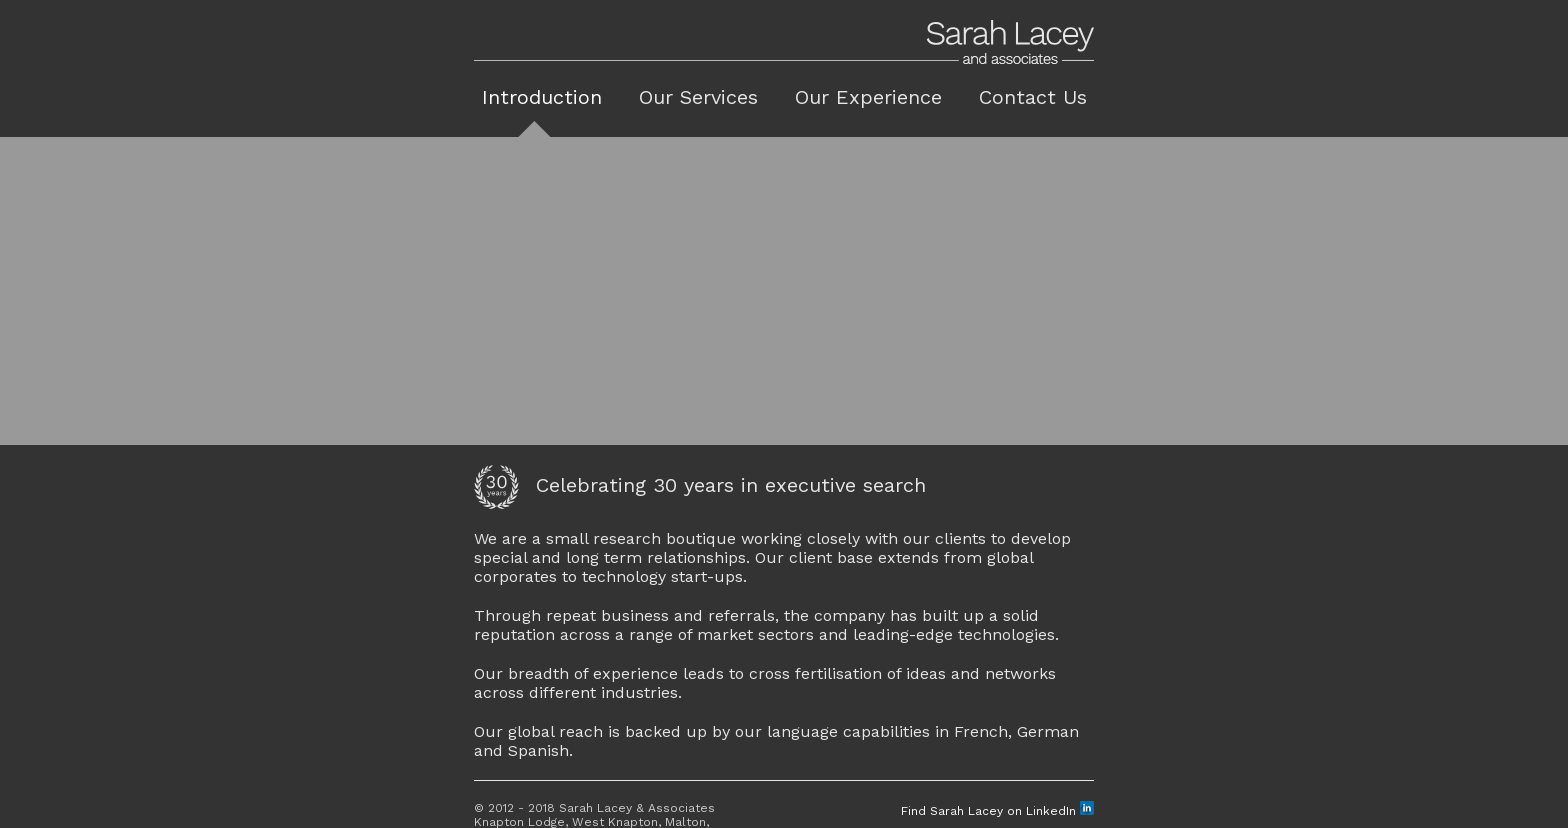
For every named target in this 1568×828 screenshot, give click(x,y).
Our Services (698, 97)
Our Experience (868, 97)
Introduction (542, 97)
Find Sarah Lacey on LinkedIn (997, 807)
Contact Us (1033, 97)
